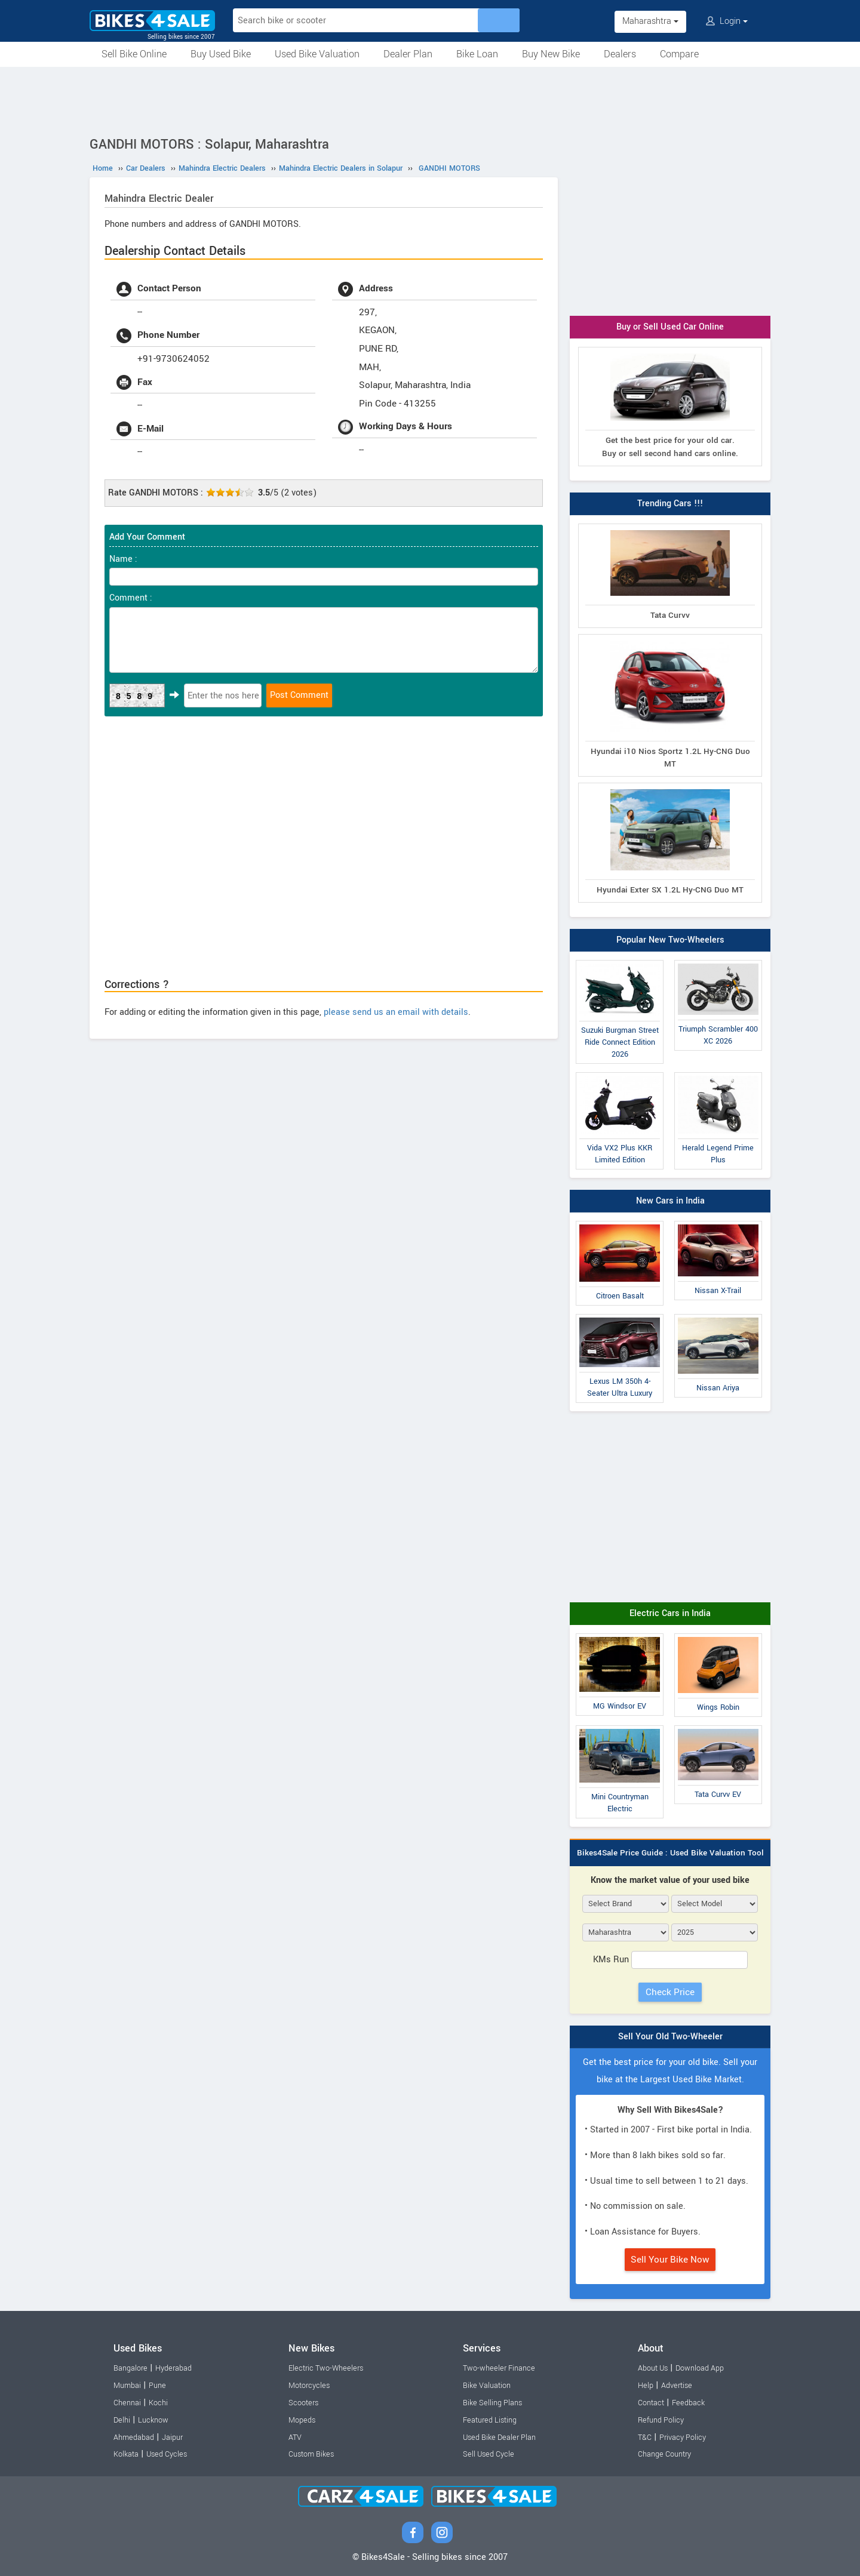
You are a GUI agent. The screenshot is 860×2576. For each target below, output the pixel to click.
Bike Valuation (487, 2385)
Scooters (303, 2403)
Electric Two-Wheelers (325, 2368)
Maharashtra (650, 21)
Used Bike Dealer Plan (499, 2437)
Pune (157, 2385)
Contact (651, 2403)
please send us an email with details (396, 1012)
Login (727, 21)
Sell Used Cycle (488, 2454)
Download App (699, 2368)
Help (645, 2385)
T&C (645, 2437)
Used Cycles (166, 2454)
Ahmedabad (133, 2437)
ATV (295, 2437)
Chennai (127, 2403)
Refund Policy (661, 2420)
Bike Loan (477, 54)
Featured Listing (490, 2420)
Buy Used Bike (221, 54)
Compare (679, 54)
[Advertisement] (430, 100)
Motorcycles (309, 2385)
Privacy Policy (682, 2437)
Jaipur (172, 2437)
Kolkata (126, 2454)
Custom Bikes (311, 2454)
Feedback (688, 2403)
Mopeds (301, 2420)
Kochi (158, 2403)
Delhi (121, 2420)
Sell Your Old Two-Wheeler (670, 2036)
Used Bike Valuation (317, 54)
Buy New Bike (551, 54)
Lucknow (153, 2420)
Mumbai (127, 2385)
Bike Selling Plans (492, 2403)
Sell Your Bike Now (670, 2259)
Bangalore (130, 2368)
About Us (653, 2368)
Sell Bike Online (134, 54)
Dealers (620, 54)
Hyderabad (173, 2368)
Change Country (664, 2454)
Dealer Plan (407, 54)
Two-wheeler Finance (499, 2368)
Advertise (676, 2385)
